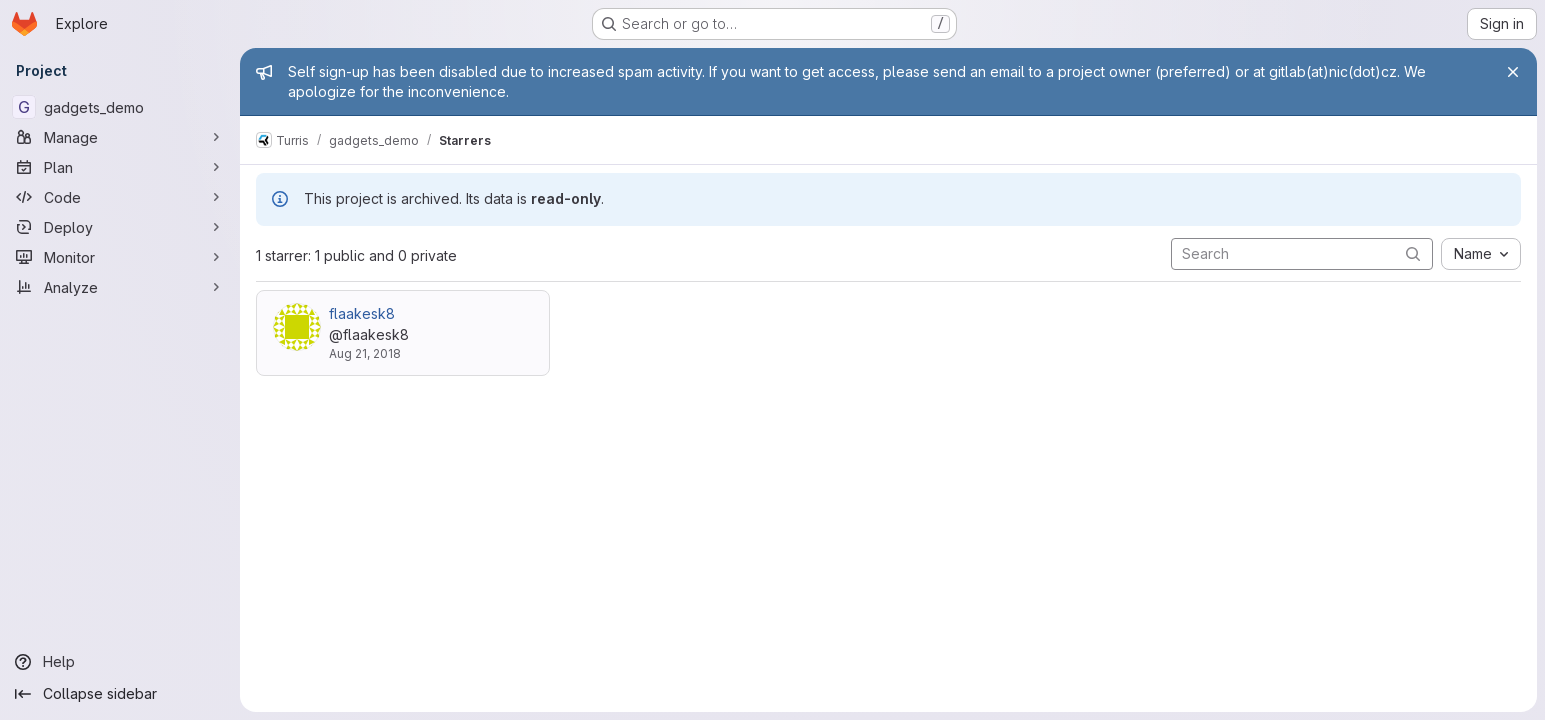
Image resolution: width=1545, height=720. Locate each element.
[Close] (1513, 72)
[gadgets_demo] (120, 107)
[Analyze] (120, 287)
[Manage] (120, 137)
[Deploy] (120, 227)
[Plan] (120, 167)
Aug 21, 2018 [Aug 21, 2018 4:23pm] (365, 353)
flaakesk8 (362, 313)
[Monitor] (120, 257)
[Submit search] (1413, 253)
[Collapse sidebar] (120, 694)
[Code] (120, 197)
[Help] (120, 662)
